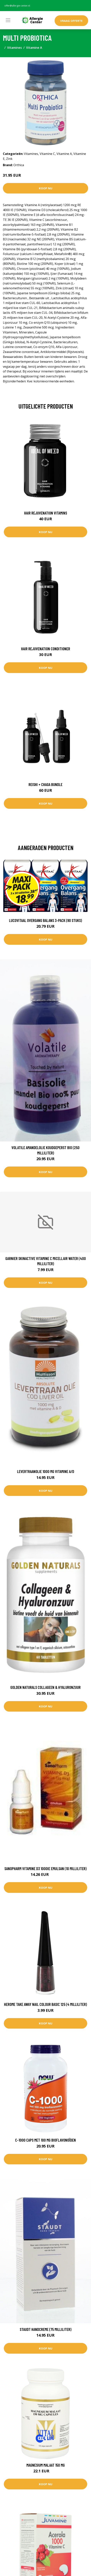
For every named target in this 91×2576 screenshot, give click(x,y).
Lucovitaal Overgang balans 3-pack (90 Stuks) (45, 920)
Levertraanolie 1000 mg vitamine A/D (45, 1471)
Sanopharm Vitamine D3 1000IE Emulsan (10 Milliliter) (45, 1868)
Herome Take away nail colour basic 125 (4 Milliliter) (45, 2004)
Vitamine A (34, 48)
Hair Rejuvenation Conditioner (45, 648)
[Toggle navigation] (8, 20)
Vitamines (14, 48)
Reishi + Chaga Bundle (45, 784)
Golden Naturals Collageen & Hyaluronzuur (45, 1687)
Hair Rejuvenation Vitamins (45, 512)
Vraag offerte (71, 21)
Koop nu (45, 188)
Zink (9, 159)
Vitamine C (47, 154)
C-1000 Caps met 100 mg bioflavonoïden (45, 2140)
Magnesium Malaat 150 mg (45, 2465)
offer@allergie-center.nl (17, 5)
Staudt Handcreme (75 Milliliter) (45, 2329)
